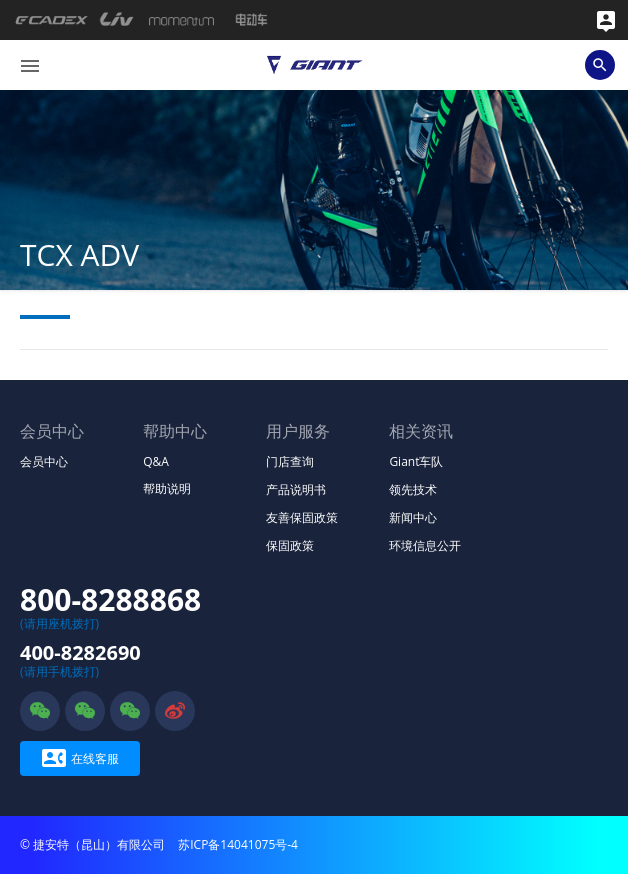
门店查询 (290, 461)
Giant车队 (416, 461)
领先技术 (413, 489)
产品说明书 (296, 489)
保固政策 (290, 545)
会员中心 (44, 461)
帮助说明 (167, 488)
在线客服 (80, 758)
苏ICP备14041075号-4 (238, 844)
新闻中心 (413, 517)
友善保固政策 (302, 517)
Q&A (156, 461)
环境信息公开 (425, 545)
